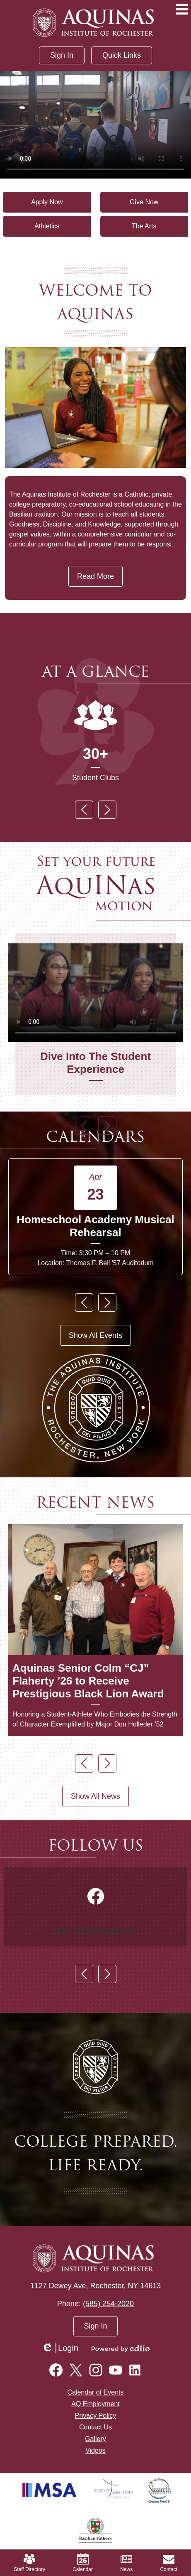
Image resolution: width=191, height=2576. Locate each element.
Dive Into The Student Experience (95, 1062)
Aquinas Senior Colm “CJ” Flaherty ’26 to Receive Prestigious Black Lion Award (88, 1681)
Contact (168, 2562)
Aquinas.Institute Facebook (95, 1929)
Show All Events (95, 1335)
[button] (121, 55)
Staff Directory (29, 2562)
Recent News (95, 1502)
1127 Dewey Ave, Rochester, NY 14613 (95, 2286)
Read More (95, 576)
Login (59, 2348)
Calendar (83, 2562)
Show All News (95, 1796)
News (126, 2562)
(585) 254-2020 (108, 2303)
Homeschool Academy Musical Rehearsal (95, 1226)
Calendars (95, 1136)
